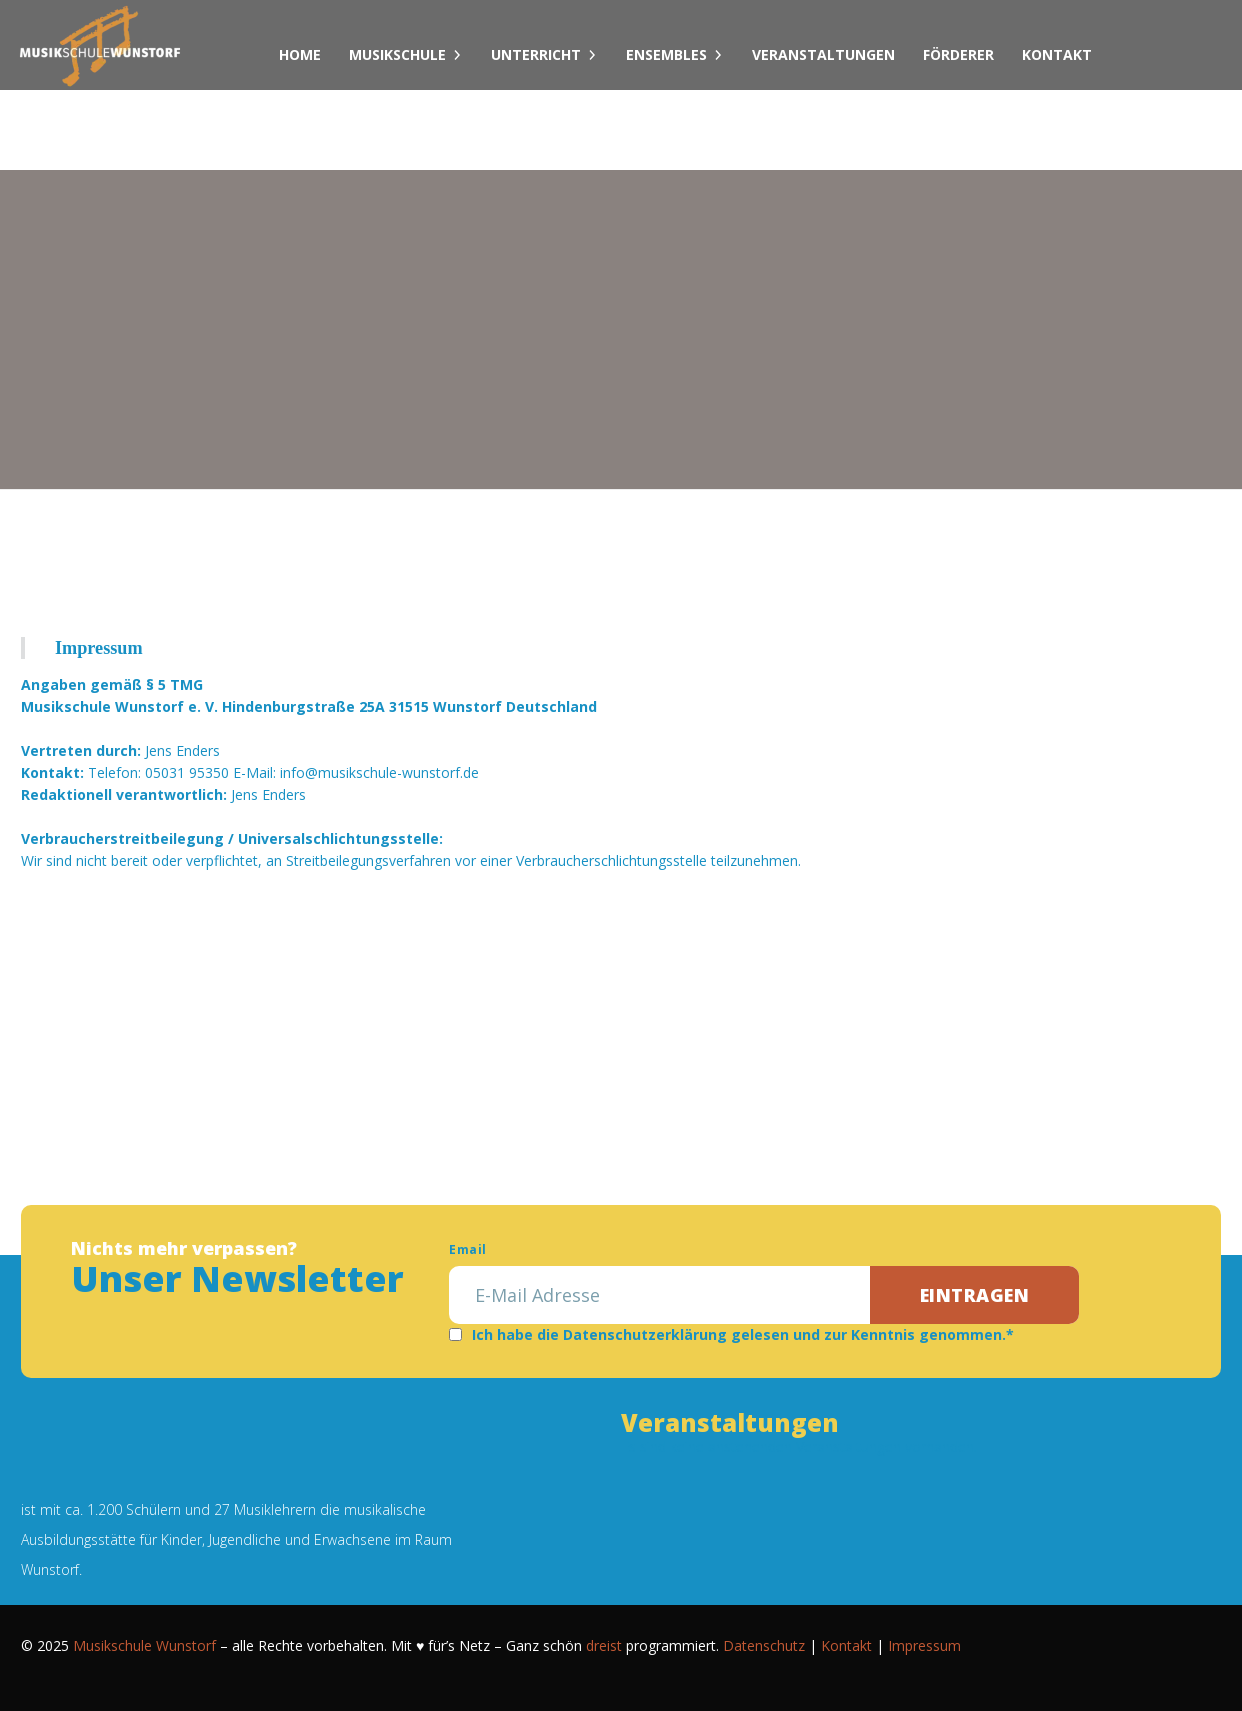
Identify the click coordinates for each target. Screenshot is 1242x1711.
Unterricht (536, 54)
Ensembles (666, 54)
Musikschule (397, 54)
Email (467, 1249)
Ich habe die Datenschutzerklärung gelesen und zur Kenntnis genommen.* (743, 1334)
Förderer (958, 54)
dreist (604, 1645)
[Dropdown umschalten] (457, 55)
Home (300, 54)
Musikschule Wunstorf (144, 1645)
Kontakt (1057, 54)
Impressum (924, 1645)
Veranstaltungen (823, 54)
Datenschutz (764, 1645)
